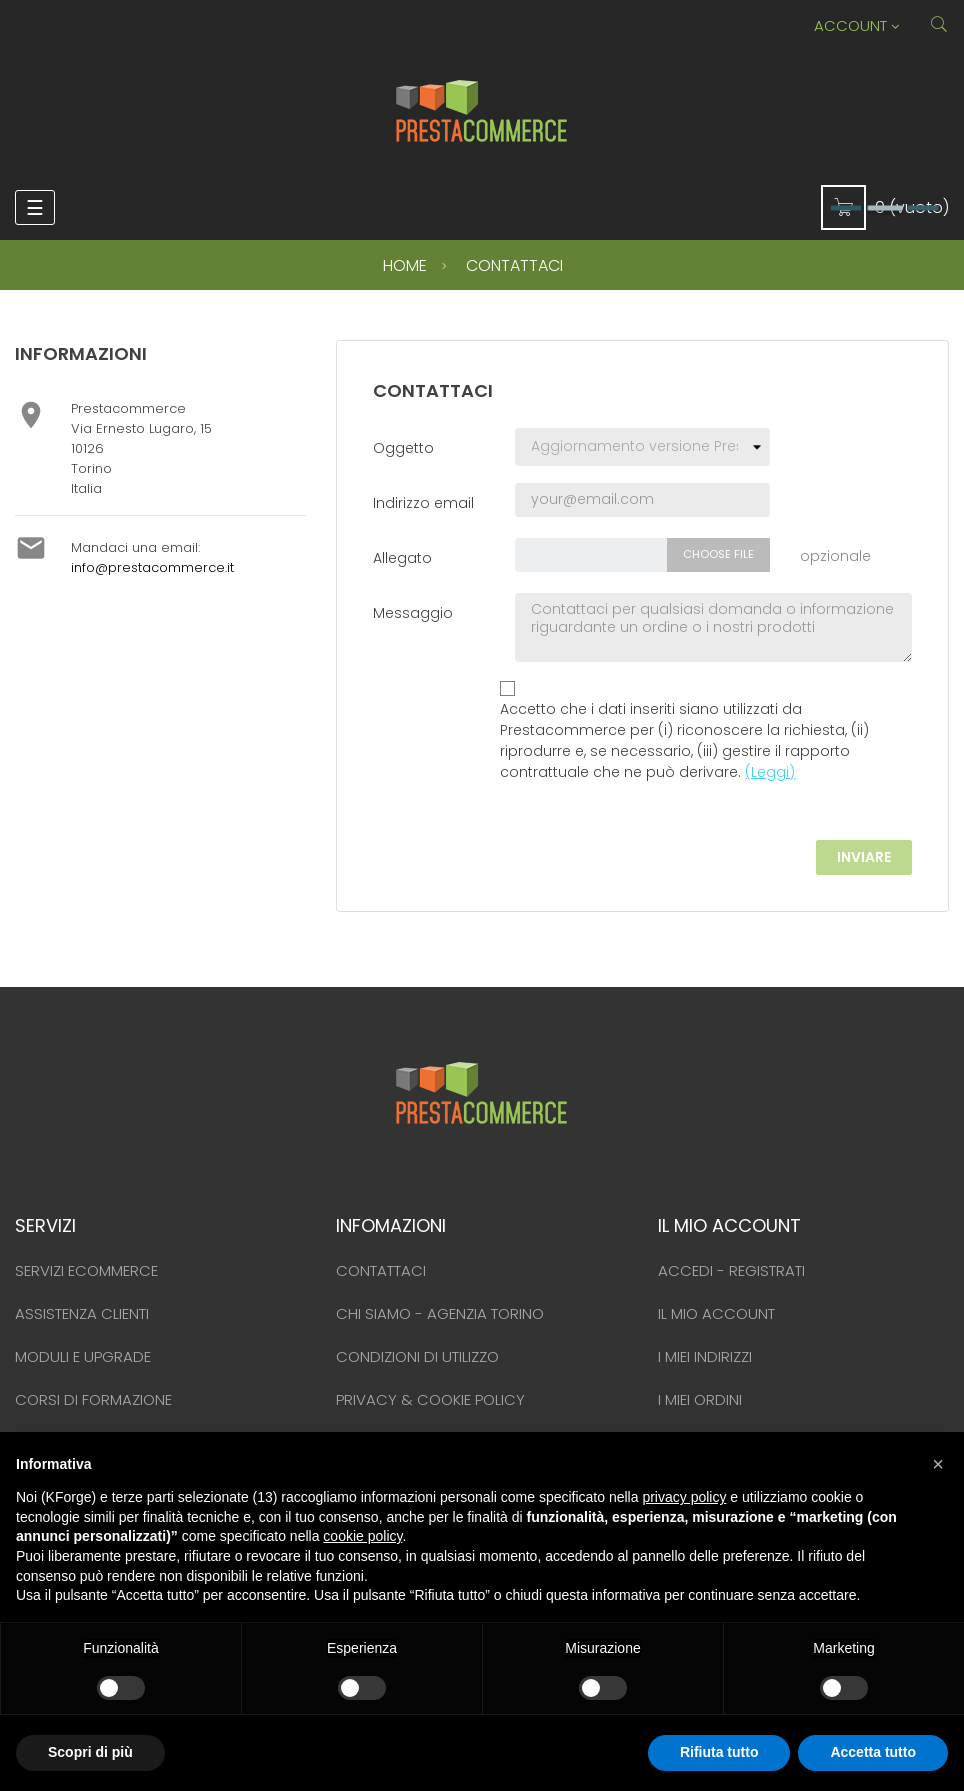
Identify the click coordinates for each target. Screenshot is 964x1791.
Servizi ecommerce (86, 1270)
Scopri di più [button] (90, 1752)
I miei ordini (700, 1399)
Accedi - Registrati (731, 1270)
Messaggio (413, 613)
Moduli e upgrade (83, 1356)
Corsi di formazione (93, 1399)
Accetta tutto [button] (873, 1752)
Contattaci (381, 1270)
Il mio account (716, 1313)
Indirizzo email (423, 503)
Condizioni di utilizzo (417, 1356)
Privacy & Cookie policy (430, 1399)
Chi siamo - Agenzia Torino (440, 1313)
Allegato (402, 558)
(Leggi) (770, 772)
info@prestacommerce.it (152, 567)
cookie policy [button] (362, 1536)
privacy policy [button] (684, 1497)
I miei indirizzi (705, 1356)
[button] (938, 1464)
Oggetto (403, 448)
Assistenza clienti (82, 1313)
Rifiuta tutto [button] (719, 1752)
